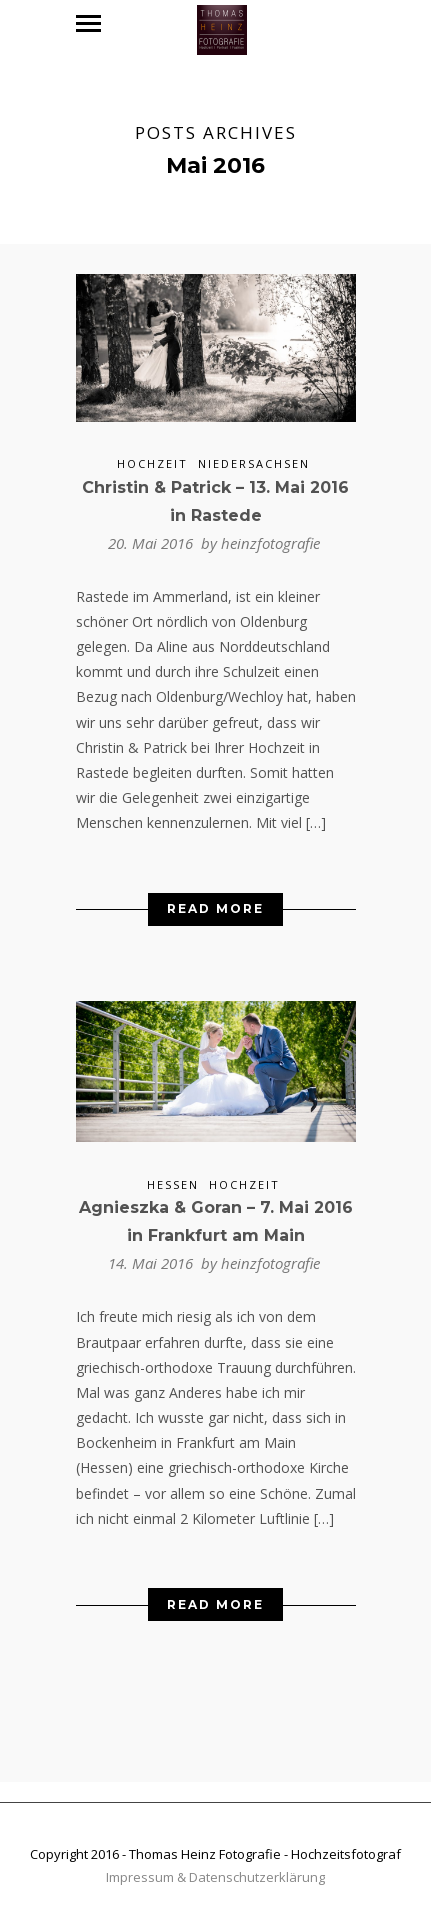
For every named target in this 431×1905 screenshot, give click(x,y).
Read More (215, 900)
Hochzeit (152, 454)
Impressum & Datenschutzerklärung (215, 1869)
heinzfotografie (270, 534)
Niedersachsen (254, 454)
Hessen (173, 1175)
